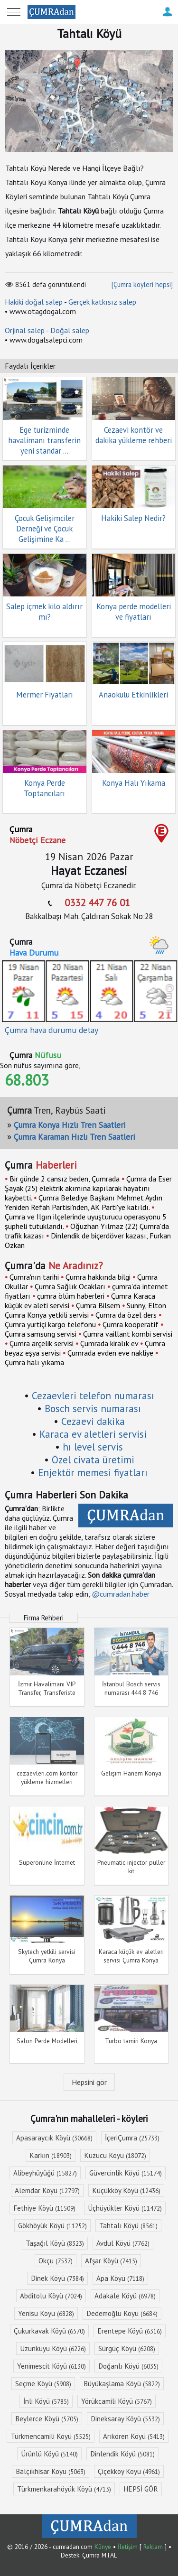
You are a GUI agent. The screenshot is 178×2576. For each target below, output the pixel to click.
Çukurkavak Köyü (49, 2330)
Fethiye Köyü (44, 2208)
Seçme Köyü (43, 2383)
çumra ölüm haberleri (70, 1296)
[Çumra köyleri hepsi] (142, 284)
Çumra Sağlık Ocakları (70, 1286)
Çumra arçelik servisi (41, 1343)
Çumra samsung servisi (40, 1334)
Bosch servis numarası (93, 1408)
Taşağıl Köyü (55, 2243)
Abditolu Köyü (51, 2295)
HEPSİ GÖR (140, 2488)
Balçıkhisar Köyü (50, 2471)
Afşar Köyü (111, 2260)
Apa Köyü (120, 2278)
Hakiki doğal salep (34, 302)
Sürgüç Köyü (126, 2348)
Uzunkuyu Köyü (53, 2348)
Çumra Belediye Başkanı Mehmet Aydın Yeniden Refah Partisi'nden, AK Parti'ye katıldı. (83, 1202)
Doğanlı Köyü (128, 2366)
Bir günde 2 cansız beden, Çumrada (64, 1178)
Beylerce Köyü (46, 2418)
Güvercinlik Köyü (125, 2172)
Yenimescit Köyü (51, 2366)
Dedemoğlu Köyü (122, 2313)
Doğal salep (69, 330)
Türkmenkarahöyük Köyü (64, 2488)
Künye (102, 2546)
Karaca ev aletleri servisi (93, 1434)
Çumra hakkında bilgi (98, 1277)
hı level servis (93, 1447)
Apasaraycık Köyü (54, 2137)
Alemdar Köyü (47, 2190)
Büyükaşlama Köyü (122, 2383)
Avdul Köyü (123, 2243)
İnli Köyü (46, 2401)
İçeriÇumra (132, 2137)
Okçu (55, 2260)
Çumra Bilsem (98, 1305)
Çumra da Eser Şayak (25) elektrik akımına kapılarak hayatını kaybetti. (88, 1188)
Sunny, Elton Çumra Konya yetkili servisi (85, 1310)
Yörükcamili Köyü (116, 2401)
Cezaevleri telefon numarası (93, 1395)
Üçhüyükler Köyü (125, 2208)
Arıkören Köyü (134, 2436)
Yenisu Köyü (46, 2313)
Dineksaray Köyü (125, 2418)
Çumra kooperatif (131, 1324)
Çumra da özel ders (126, 1315)
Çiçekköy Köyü (129, 2471)
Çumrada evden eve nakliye (110, 1353)
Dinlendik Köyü (122, 2453)
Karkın (50, 2155)
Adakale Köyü (125, 2295)
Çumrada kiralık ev (109, 1343)
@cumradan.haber (121, 1594)
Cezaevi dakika (93, 1421)
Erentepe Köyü (129, 2330)
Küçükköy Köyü (126, 2190)
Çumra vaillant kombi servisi (127, 1334)
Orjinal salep (25, 330)
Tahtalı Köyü (128, 2225)
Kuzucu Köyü (115, 2155)
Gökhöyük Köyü (52, 2225)
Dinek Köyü (57, 2278)
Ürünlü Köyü (49, 2453)
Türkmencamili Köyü (50, 2436)
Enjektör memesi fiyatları (93, 1472)
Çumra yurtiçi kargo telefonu (50, 1324)
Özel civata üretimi (93, 1459)
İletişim (128, 2546)
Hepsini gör (89, 2082)
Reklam (153, 2546)
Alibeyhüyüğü (45, 2172)
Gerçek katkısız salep (102, 302)
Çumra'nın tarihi (34, 1277)
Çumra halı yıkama (34, 1362)
